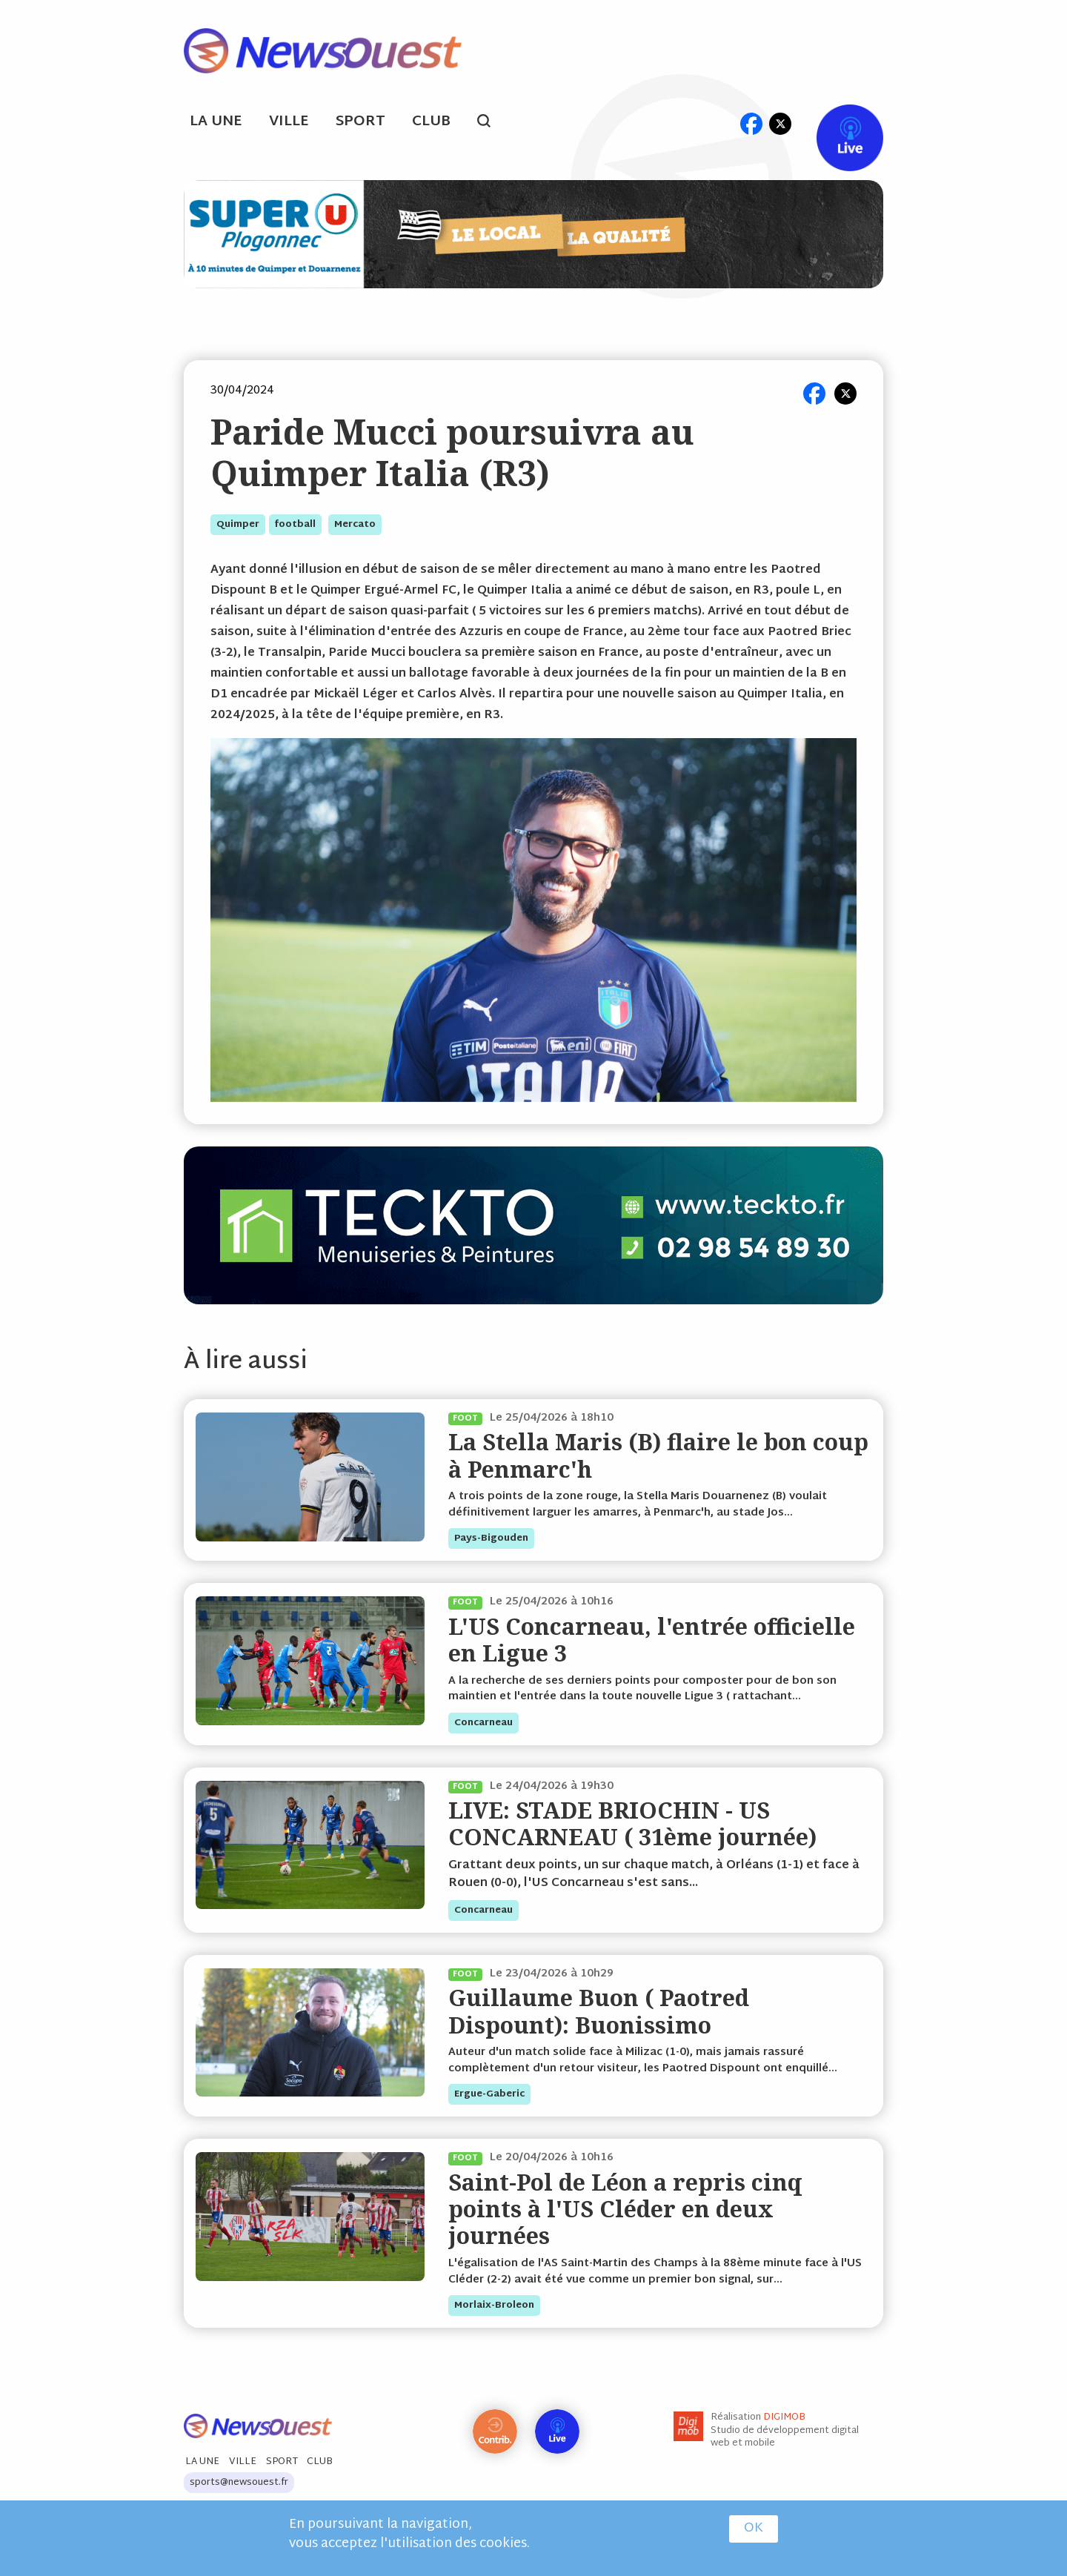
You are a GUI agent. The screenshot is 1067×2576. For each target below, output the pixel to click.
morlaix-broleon (494, 2305)
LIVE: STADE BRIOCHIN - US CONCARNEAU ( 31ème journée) (632, 1823)
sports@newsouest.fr (239, 2483)
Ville (289, 122)
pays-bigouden (491, 1538)
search (491, 123)
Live (834, 123)
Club (431, 122)
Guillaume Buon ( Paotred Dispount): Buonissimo (598, 2010)
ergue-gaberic (489, 2094)
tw (780, 123)
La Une (216, 122)
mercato (355, 525)
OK (753, 2528)
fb (751, 123)
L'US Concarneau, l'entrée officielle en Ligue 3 (651, 1639)
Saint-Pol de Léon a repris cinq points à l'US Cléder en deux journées (625, 2209)
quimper (237, 525)
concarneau (483, 1723)
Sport (360, 122)
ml (723, 123)
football (295, 525)
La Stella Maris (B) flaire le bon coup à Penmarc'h (658, 1455)
